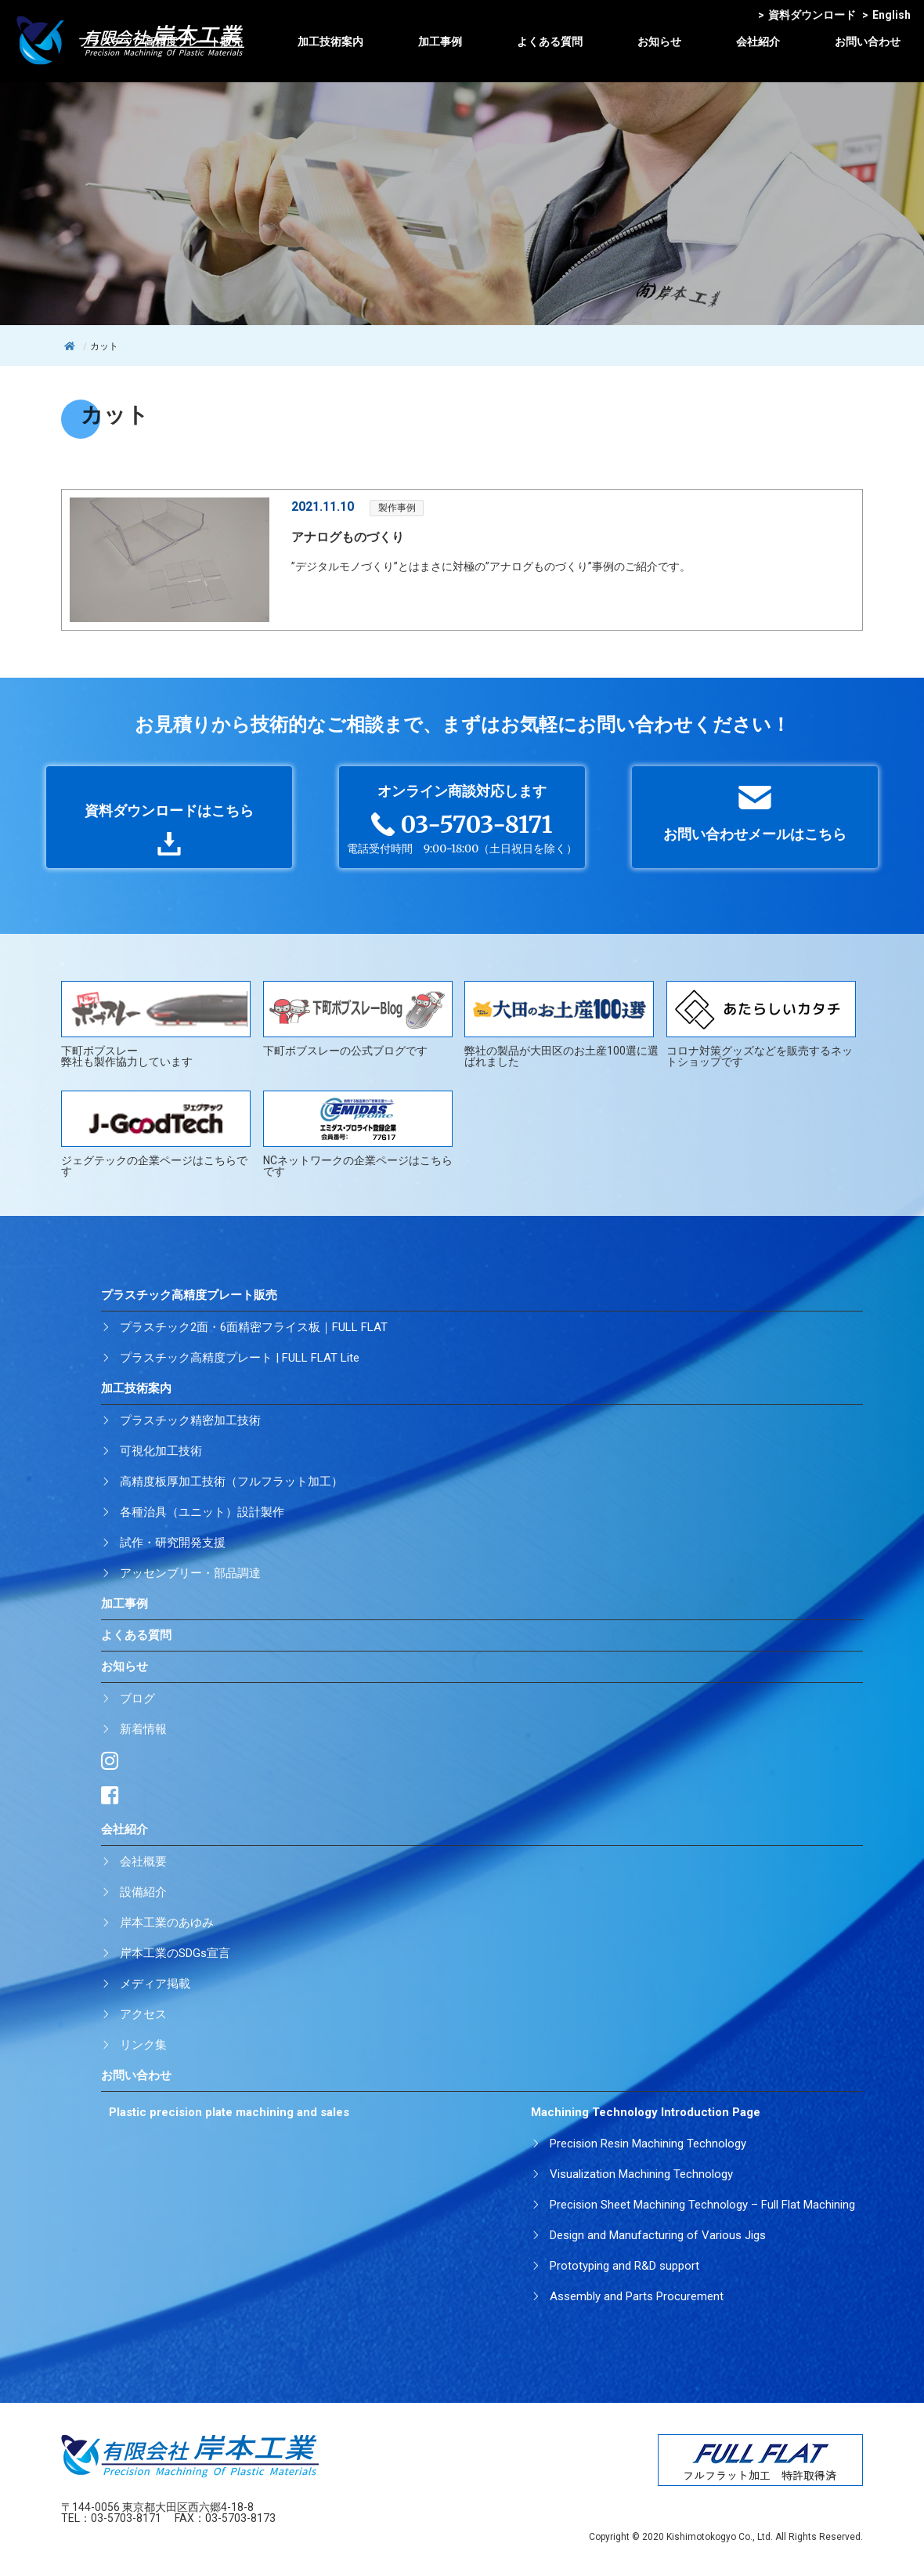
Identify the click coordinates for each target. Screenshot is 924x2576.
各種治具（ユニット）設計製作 (202, 1512)
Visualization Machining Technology (641, 2174)
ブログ (137, 1698)
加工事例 (440, 41)
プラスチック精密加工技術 (190, 1420)
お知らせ (659, 41)
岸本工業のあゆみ (167, 1923)
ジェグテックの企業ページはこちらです (156, 1134)
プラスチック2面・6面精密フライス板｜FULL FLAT (254, 1327)
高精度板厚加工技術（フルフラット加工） (231, 1481)
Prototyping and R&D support (624, 2266)
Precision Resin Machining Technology (648, 2143)
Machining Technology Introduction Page (645, 2112)
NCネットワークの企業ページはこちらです (358, 1134)
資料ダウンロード (807, 14)
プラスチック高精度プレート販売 (160, 41)
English (886, 14)
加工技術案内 (330, 41)
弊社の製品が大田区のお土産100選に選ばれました (561, 1024)
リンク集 (143, 2045)
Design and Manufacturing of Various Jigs (658, 2235)
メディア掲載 (155, 1984)
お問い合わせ (868, 41)
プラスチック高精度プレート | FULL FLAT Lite (239, 1358)
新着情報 (143, 1729)
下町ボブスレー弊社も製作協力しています (156, 1024)
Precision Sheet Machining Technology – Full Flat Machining (702, 2205)
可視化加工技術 (161, 1451)
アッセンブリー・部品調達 (190, 1573)
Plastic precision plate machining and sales (229, 2112)
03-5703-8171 (126, 2518)
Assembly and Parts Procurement (637, 2296)
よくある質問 (550, 41)
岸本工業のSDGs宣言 (175, 1953)
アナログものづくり (347, 537)
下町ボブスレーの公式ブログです (358, 1019)
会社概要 (143, 1861)
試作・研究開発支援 (173, 1543)
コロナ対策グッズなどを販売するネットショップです (761, 1024)
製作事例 (397, 507)
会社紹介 (758, 41)
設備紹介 (143, 1892)
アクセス (143, 2014)
